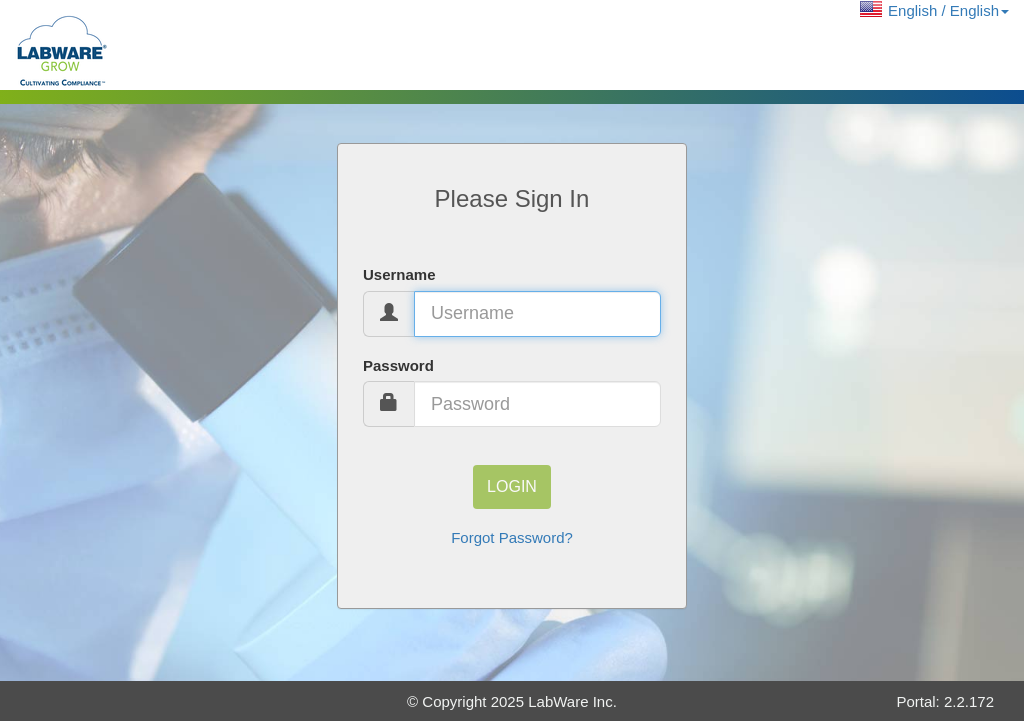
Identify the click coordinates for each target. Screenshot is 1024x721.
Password (398, 365)
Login (512, 486)
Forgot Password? (512, 537)
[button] (934, 10)
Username (399, 274)
